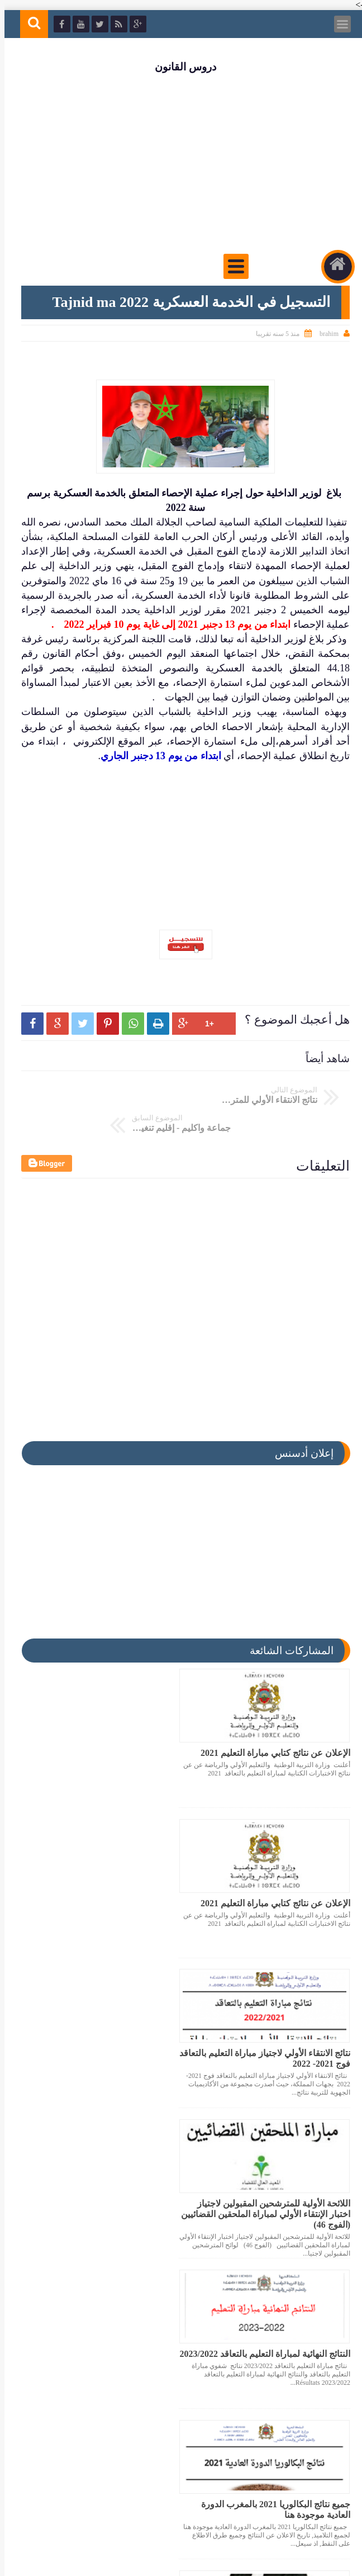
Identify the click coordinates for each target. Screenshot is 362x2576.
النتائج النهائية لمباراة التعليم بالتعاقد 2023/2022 (281, 2029)
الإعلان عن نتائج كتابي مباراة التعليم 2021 (271, 1722)
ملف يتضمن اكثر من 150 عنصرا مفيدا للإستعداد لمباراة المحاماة (277, 2181)
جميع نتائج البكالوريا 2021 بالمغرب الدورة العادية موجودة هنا (107, 2030)
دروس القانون (181, 67)
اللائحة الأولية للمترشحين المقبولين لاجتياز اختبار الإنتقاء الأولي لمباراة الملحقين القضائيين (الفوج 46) (105, 1884)
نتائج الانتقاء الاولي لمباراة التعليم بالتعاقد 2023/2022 (272, 2331)
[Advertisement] (181, 162)
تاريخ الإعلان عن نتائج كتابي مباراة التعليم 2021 (107, 2331)
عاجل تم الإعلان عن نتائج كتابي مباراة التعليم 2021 (113, 2181)
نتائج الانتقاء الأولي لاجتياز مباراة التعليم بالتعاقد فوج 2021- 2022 (275, 1879)
